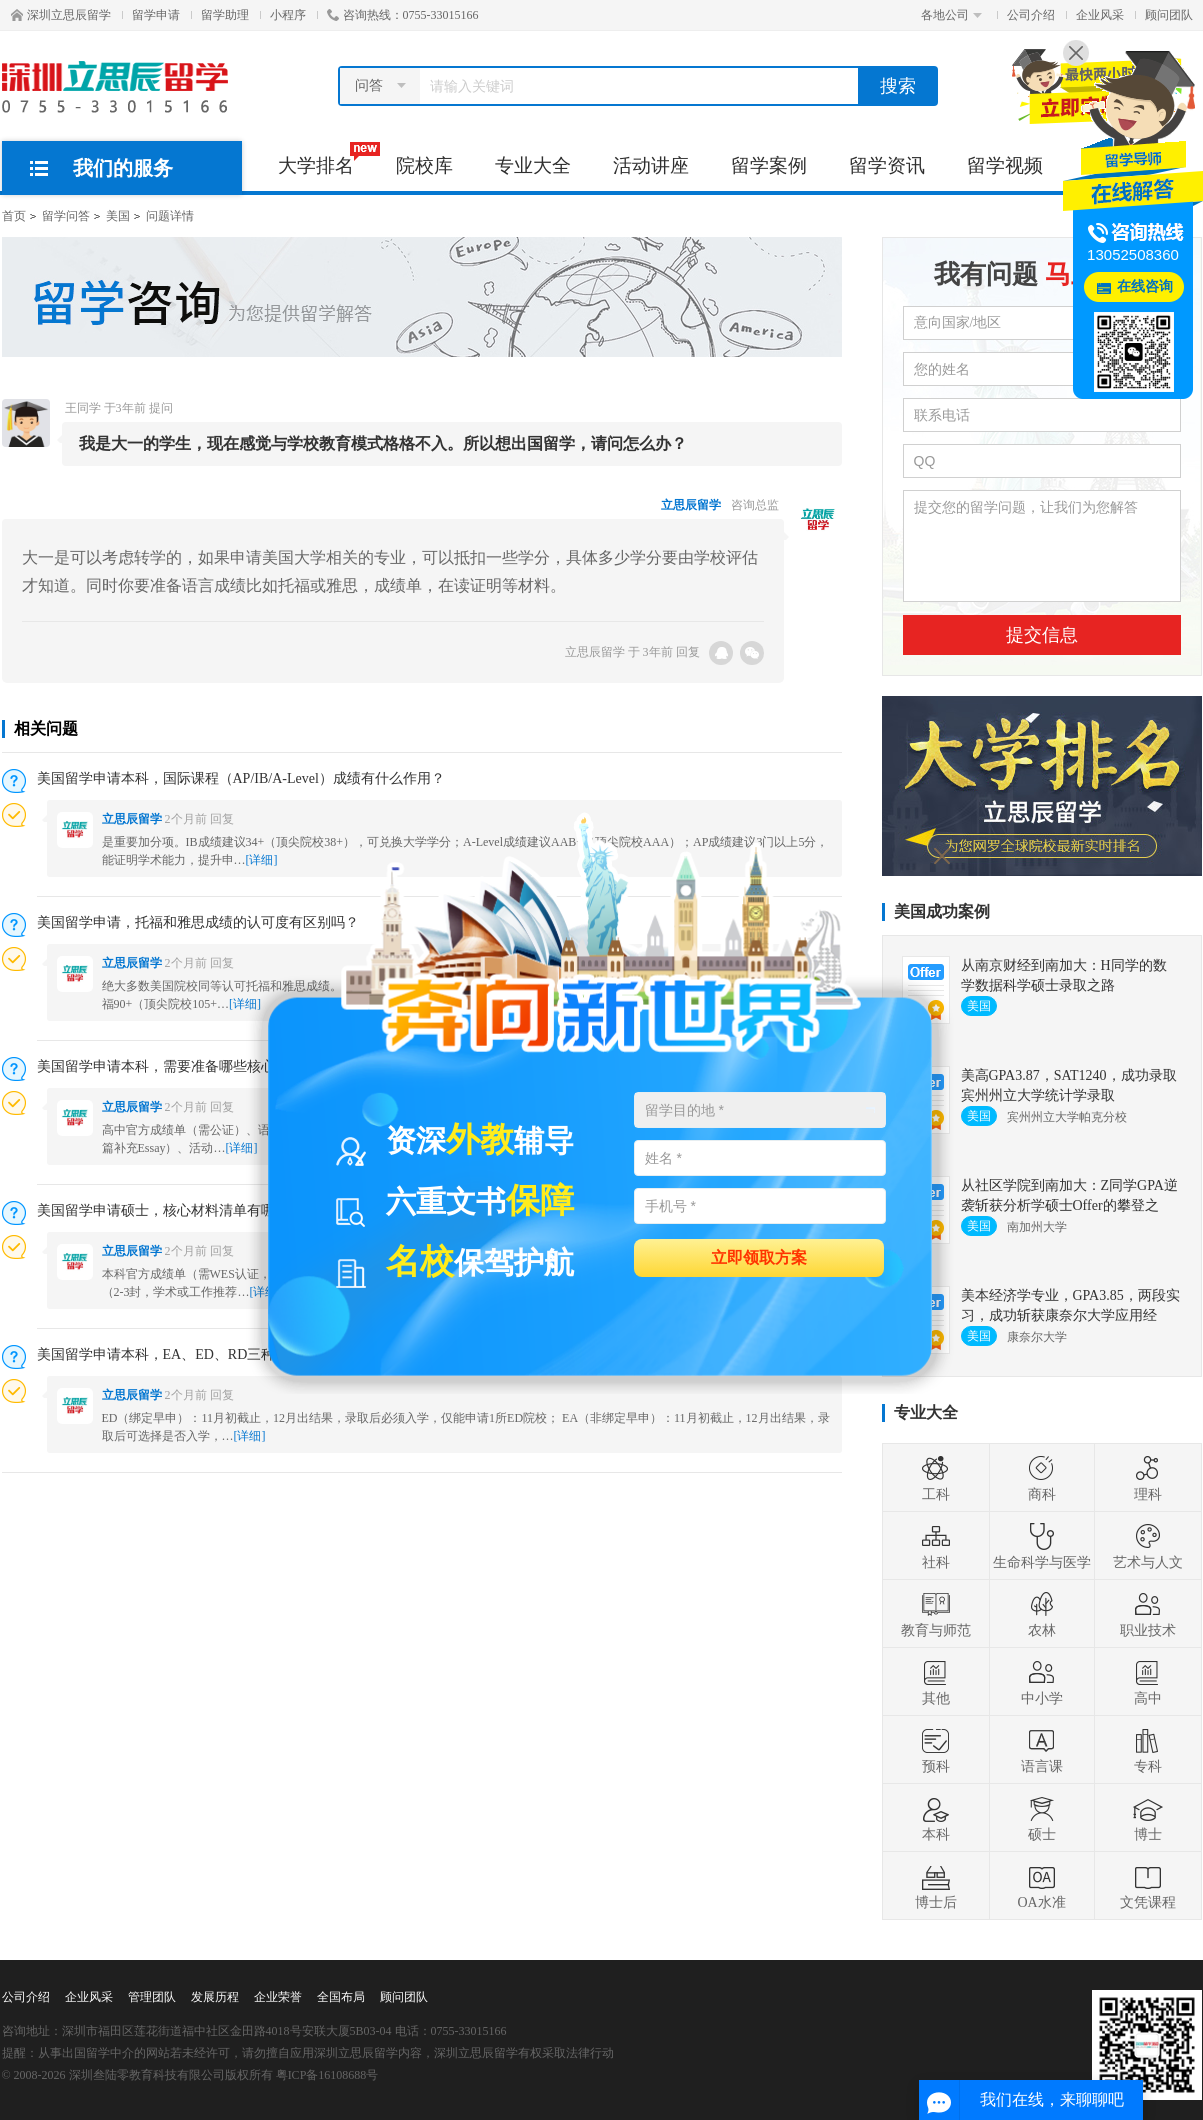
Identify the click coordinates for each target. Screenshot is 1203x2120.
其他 (936, 1682)
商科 (1042, 1478)
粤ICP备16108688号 (327, 2075)
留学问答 (66, 216)
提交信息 (1042, 635)
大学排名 (326, 159)
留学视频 (1005, 165)
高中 (1148, 1682)
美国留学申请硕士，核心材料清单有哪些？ (170, 1210)
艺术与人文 (1148, 1546)
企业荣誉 (278, 1997)
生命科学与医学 (1042, 1546)
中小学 (1042, 1682)
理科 (1148, 1478)
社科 (936, 1546)
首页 (14, 216)
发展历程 (215, 1997)
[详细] (242, 1148)
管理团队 (152, 1997)
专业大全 (533, 165)
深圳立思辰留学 (61, 15)
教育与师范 (936, 1614)
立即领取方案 (759, 1256)
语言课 (1042, 1750)
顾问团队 (1169, 15)
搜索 (898, 86)
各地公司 (951, 15)
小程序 (288, 15)
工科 (936, 1478)
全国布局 (341, 1997)
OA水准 (1041, 1886)
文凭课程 (1148, 1886)
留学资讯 (887, 165)
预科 (936, 1750)
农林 (1042, 1614)
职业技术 (1148, 1614)
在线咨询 (1145, 286)
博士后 (936, 1886)
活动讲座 (651, 165)
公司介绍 (1031, 15)
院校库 (424, 165)
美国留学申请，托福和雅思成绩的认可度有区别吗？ (198, 922)
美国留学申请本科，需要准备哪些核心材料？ (177, 1066)
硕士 (1042, 1818)
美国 (118, 216)
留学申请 (156, 15)
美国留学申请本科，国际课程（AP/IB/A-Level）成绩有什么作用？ (241, 778)
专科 (1148, 1750)
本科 (936, 1818)
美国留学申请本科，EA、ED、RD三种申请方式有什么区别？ (226, 1354)
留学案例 (769, 165)
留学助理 (225, 15)
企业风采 (1100, 15)
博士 (1148, 1818)
